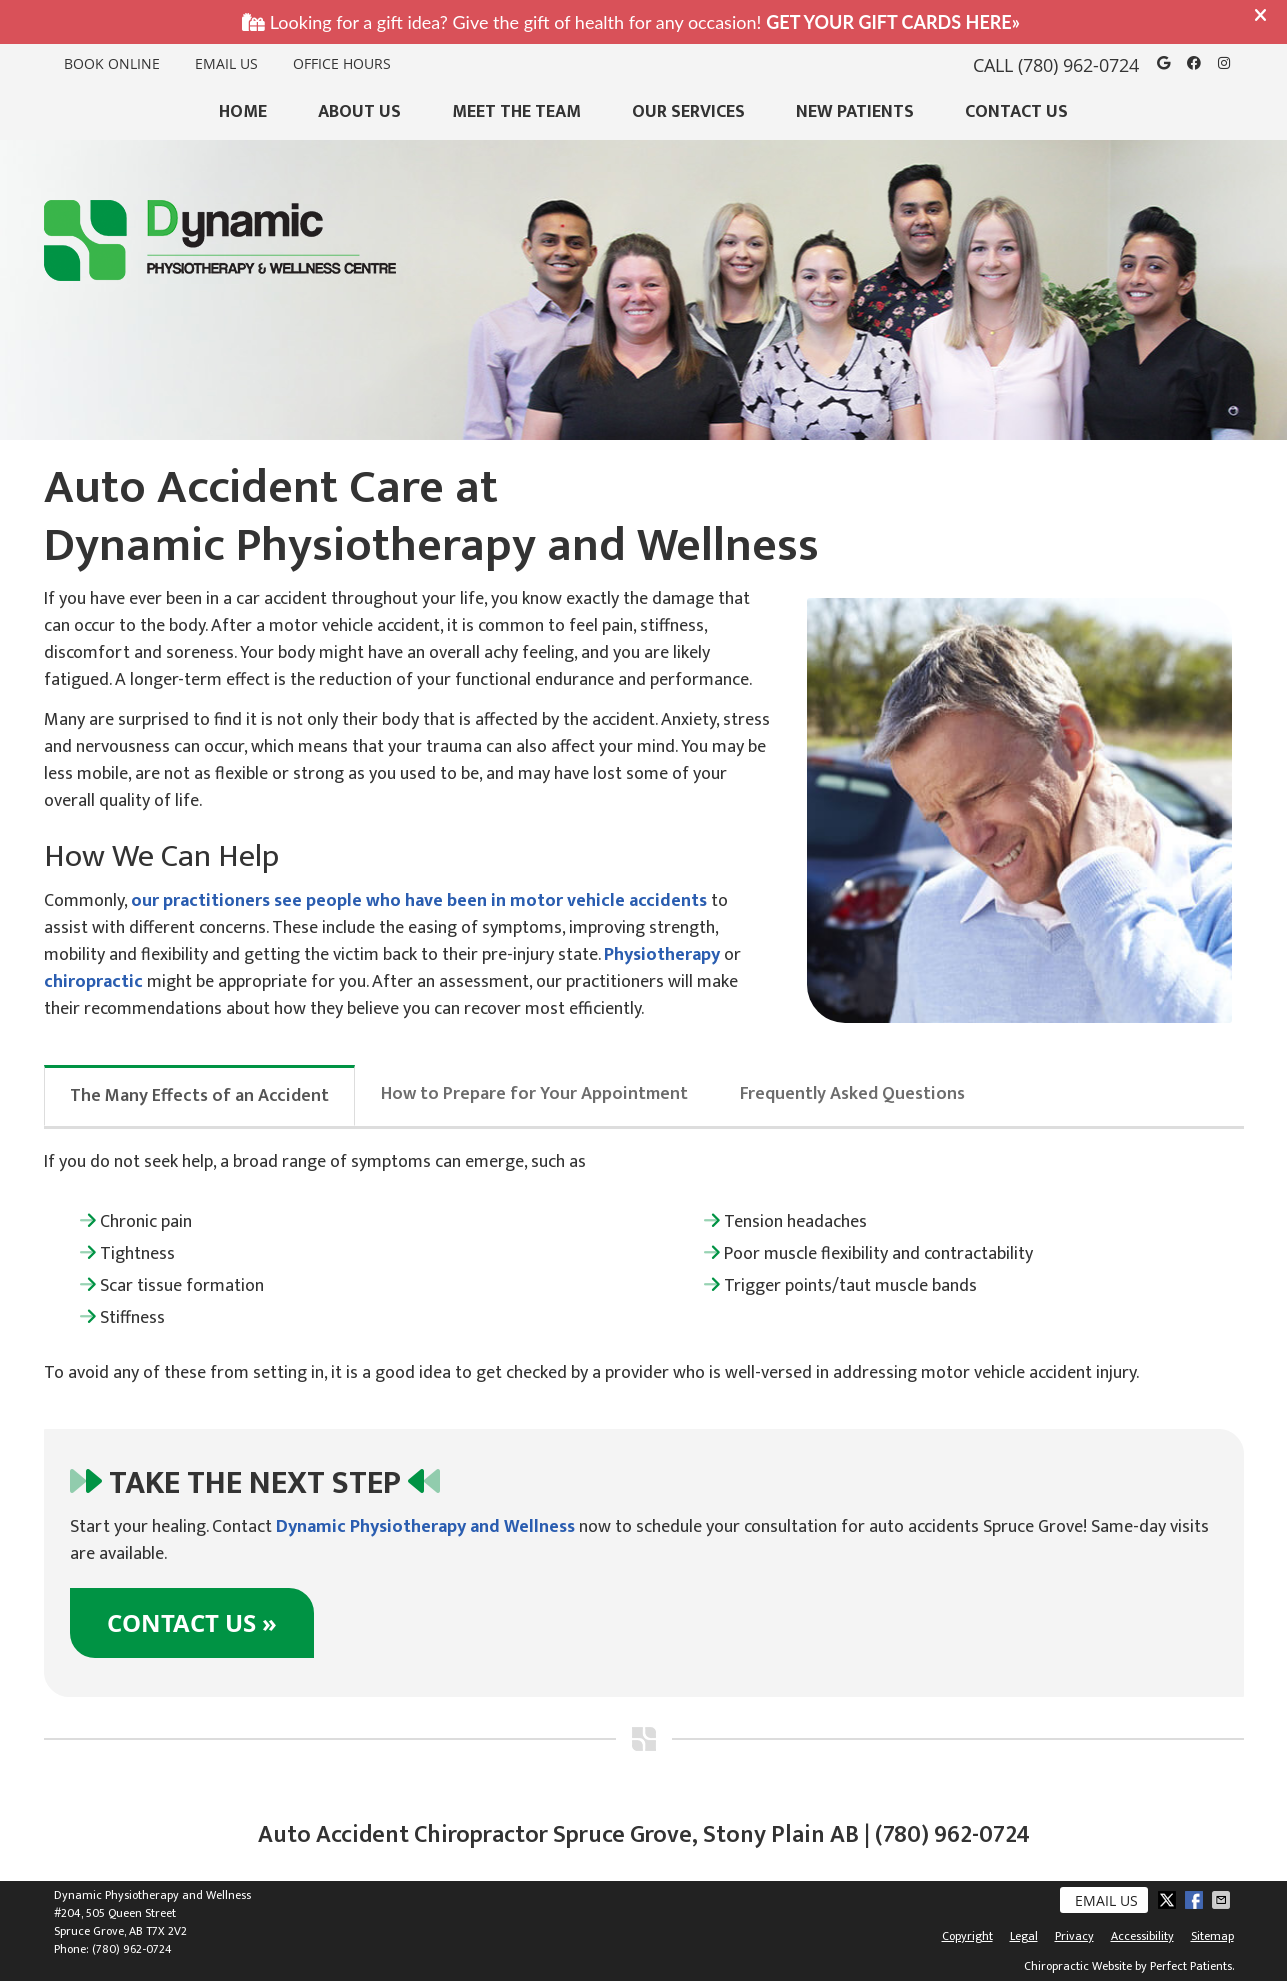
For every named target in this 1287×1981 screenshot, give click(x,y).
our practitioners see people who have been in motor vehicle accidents (419, 901)
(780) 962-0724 (1078, 65)
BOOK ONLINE (112, 63)
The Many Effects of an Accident (199, 1096)
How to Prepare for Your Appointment (534, 1094)
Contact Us (1016, 112)
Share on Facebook (1196, 1900)
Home (243, 112)
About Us (359, 112)
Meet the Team (516, 112)
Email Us (226, 63)
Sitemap (1212, 1936)
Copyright (967, 1936)
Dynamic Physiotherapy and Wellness (425, 1527)
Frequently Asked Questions (852, 1094)
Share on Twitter (1169, 1900)
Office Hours (342, 63)
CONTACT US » (192, 1623)
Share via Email (1223, 1900)
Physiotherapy (662, 955)
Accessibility (1142, 1936)
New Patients (855, 112)
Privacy (1074, 1936)
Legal (1024, 1936)
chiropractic (93, 982)
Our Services (688, 112)
